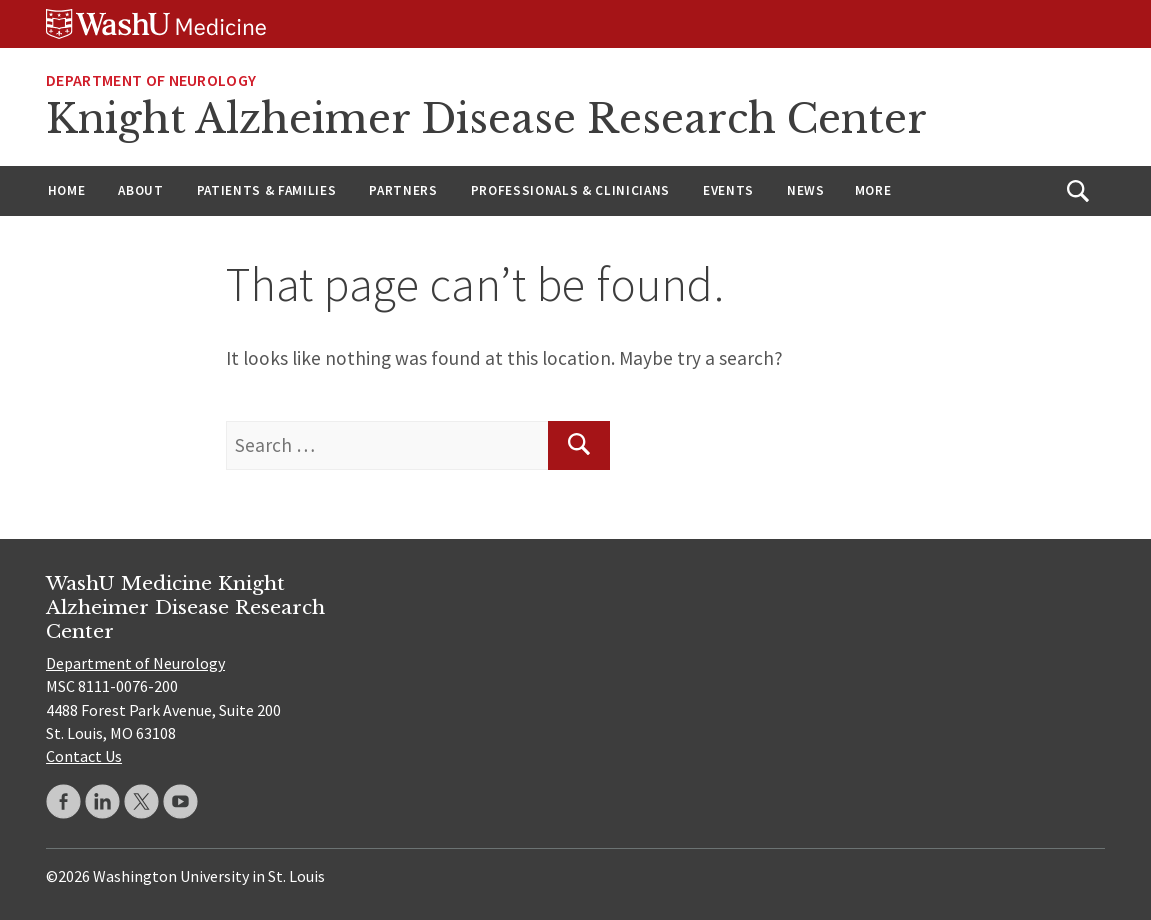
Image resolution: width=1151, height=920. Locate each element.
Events (728, 190)
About (140, 190)
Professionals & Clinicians (570, 190)
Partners (403, 190)
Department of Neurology (151, 80)
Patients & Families (267, 190)
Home (67, 190)
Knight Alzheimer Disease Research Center (486, 119)
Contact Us (84, 756)
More (873, 190)
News (806, 190)
